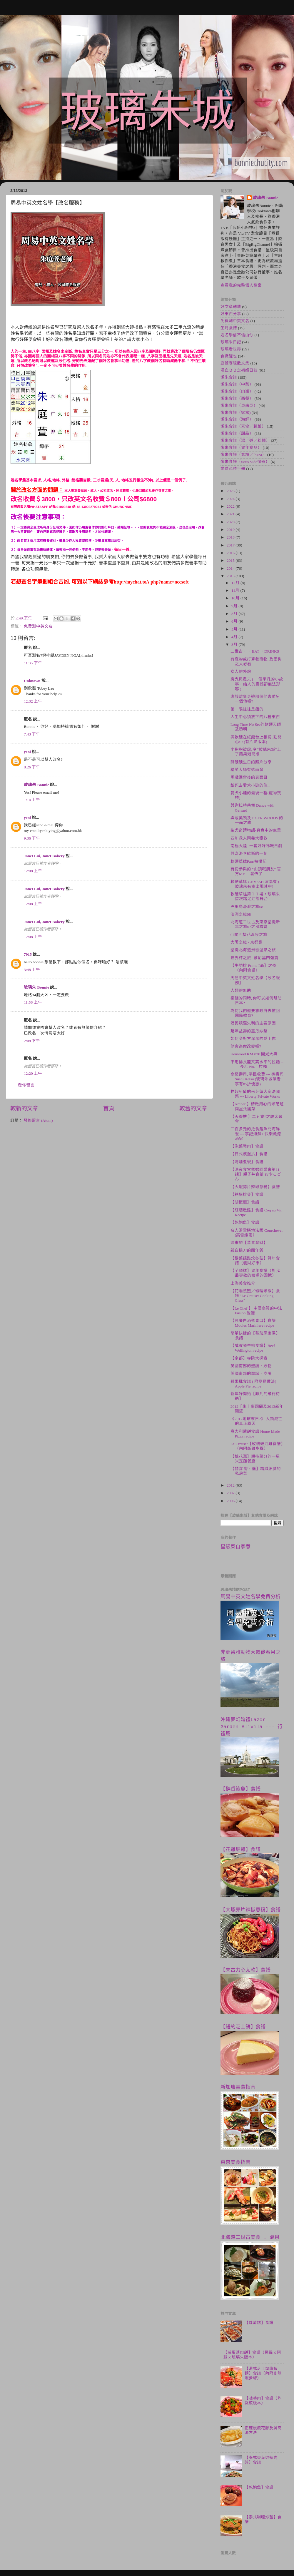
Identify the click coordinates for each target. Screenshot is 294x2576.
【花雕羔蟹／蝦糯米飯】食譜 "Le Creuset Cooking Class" (255, 1296)
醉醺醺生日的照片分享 (251, 762)
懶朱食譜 (228, 377)
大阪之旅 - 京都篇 (246, 942)
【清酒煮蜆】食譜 (246, 1162)
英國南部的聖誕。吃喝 (251, 1373)
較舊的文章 (193, 1108)
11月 (235, 590)
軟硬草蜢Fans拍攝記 (248, 861)
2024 (231, 499)
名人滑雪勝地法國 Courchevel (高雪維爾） (256, 1232)
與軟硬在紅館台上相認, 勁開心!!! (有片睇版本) (256, 739)
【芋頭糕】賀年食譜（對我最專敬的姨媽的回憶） (255, 1273)
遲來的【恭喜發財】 (249, 1243)
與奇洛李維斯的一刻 (249, 853)
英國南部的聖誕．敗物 (251, 1366)
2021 (231, 514)
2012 (231, 1485)
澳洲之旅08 (240, 914)
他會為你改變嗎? (245, 1046)
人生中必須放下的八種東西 (255, 717)
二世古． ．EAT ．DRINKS (254, 651)
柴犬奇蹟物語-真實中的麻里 (255, 830)
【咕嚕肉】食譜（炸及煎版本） (263, 2400)
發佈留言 (26, 1085)
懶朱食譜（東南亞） (239, 405)
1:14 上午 (32, 800)
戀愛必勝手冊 (232, 469)
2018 (231, 537)
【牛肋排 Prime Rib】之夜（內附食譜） (253, 967)
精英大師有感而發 (246, 770)
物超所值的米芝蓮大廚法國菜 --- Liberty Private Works (255, 1094)
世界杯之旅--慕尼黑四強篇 (254, 958)
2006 (231, 1501)
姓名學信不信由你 (236, 335)
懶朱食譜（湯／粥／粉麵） (245, 440)
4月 (234, 637)
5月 (234, 629)
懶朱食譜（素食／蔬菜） (243, 426)
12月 (235, 583)
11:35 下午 (33, 663)
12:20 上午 (33, 1073)
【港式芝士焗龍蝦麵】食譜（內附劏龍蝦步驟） (263, 2373)
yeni (27, 752)
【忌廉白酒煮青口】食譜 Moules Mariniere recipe (253, 1323)
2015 (231, 560)
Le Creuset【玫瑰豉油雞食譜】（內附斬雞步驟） (256, 1446)
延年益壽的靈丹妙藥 (249, 1031)
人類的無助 (240, 990)
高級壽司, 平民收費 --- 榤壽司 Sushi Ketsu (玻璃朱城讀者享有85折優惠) (257, 1079)
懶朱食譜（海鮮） (236, 419)
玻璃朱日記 (230, 342)
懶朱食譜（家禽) (235, 412)
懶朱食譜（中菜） (236, 384)
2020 (231, 522)
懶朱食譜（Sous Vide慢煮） (245, 461)
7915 (28, 954)
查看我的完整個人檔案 (241, 285)
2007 (231, 1493)
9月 (234, 606)
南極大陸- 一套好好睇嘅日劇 (256, 846)
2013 (231, 576)
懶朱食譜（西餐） (236, 398)
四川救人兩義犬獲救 (249, 838)
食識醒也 (228, 356)
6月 (234, 621)
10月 (235, 598)
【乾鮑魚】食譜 (244, 1222)
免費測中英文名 (38, 626)
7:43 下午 (32, 734)
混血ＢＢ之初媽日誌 (239, 370)
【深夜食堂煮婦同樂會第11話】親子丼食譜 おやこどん (255, 1174)
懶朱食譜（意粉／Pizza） (243, 454)
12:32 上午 (33, 701)
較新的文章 (24, 1108)
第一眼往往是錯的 (246, 709)
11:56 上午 (33, 1002)
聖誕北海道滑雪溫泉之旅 (253, 950)
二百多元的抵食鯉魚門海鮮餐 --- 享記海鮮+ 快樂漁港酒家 (255, 1134)
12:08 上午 (33, 871)
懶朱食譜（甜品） (236, 433)
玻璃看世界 (230, 349)
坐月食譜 (228, 328)
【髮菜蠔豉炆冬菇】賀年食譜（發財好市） (255, 1260)
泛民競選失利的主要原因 (253, 1023)
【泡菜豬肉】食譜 (246, 1146)
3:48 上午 (32, 969)
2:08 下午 (32, 1041)
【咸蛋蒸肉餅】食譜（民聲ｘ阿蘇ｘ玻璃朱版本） (252, 2354)
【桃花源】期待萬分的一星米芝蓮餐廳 (255, 1458)
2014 (231, 568)
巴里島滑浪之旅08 (246, 907)
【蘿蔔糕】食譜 (259, 2323)
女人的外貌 (240, 671)
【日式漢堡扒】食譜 (249, 1154)
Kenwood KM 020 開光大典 (254, 1054)
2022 (231, 506)
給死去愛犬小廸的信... (250, 785)
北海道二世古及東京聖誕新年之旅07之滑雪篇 (255, 924)
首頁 (108, 1108)
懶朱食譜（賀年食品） (241, 447)
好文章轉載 (230, 307)
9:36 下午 (32, 838)
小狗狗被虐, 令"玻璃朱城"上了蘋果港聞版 (255, 751)
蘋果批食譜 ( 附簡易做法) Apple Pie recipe (253, 1383)
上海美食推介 (242, 1283)
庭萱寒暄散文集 (234, 363)
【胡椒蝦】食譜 (244, 1202)
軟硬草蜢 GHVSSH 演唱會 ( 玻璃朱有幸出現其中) (255, 884)
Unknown (32, 680)
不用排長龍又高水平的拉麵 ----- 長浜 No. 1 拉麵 (256, 1064)
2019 (231, 529)
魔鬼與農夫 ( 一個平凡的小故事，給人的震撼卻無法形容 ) (256, 684)
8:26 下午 (32, 767)
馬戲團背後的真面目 (249, 777)
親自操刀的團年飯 (246, 1250)
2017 (231, 545)
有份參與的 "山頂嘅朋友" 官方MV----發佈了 (255, 871)
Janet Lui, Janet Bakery (44, 856)
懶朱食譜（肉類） (236, 391)
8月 (234, 613)
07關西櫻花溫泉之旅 (249, 934)
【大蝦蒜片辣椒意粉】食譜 (255, 1187)
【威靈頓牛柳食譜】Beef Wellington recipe (252, 1348)
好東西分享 (230, 314)
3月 (234, 644)
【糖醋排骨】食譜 (246, 1194)
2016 (231, 553)
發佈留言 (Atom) (38, 1120)
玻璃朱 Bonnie (36, 785)
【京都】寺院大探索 (249, 1358)
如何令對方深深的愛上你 (253, 1039)
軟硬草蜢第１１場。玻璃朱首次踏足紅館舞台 (255, 896)
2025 (231, 491)
